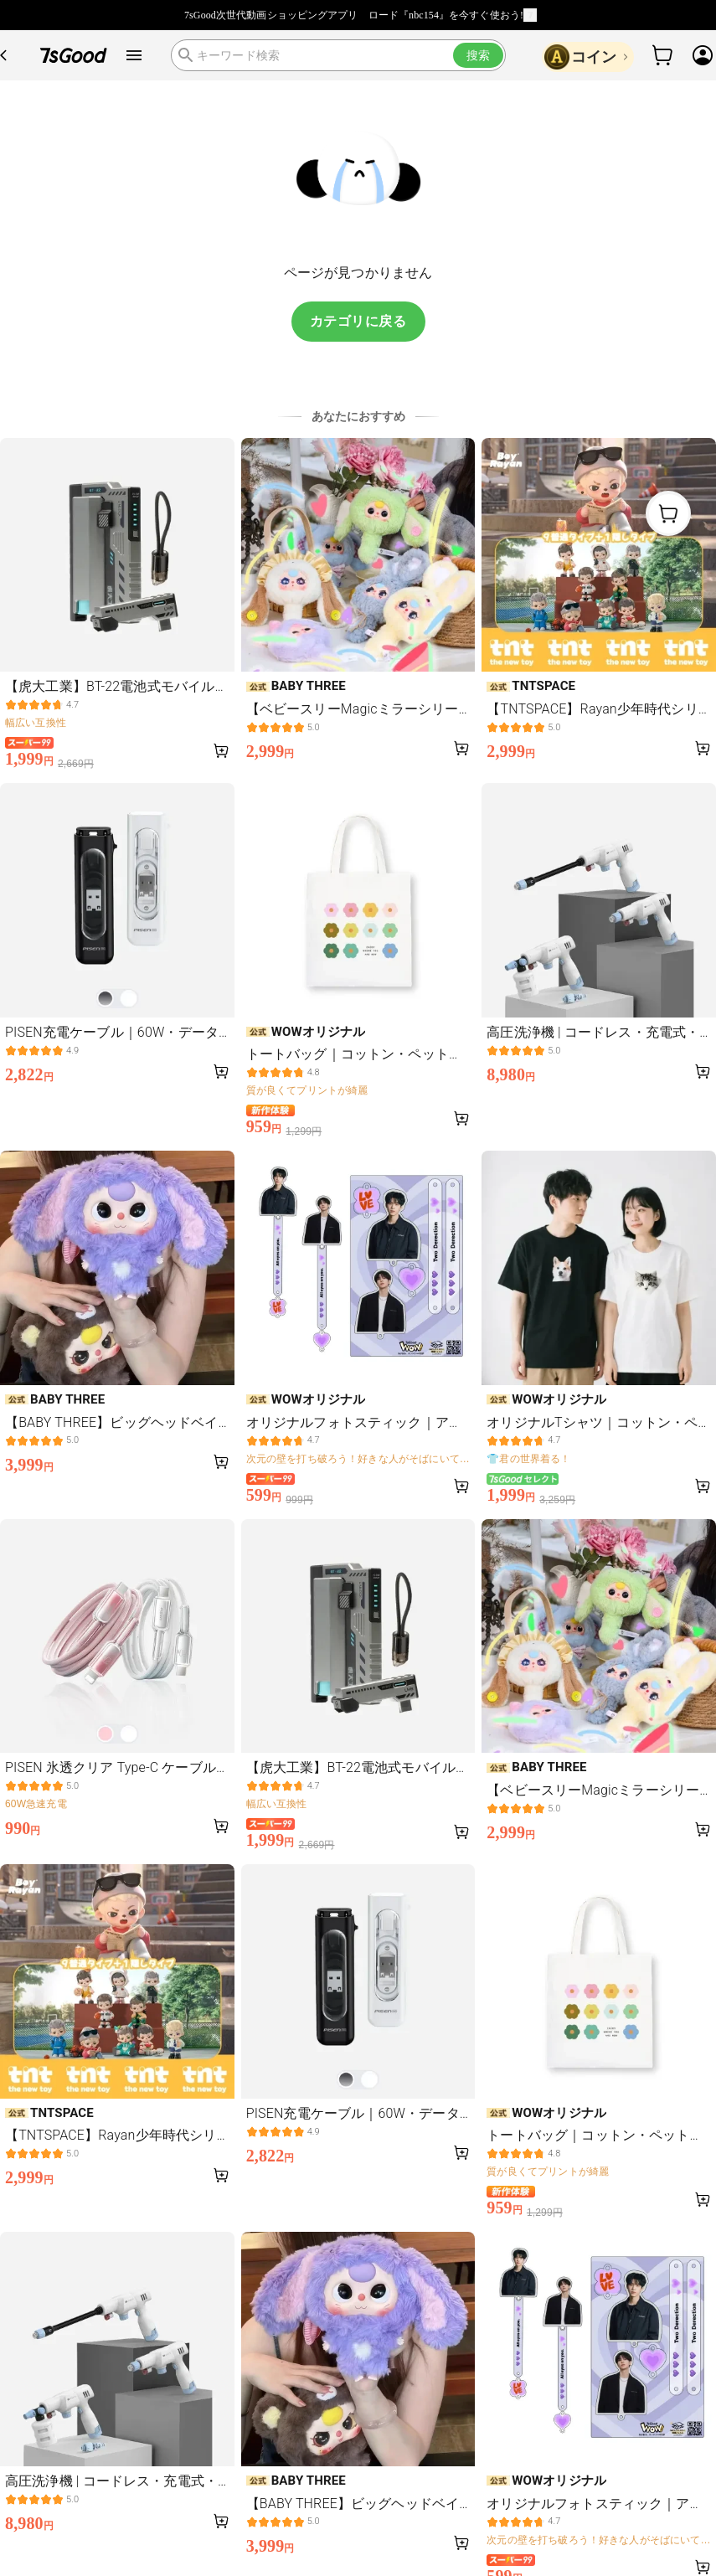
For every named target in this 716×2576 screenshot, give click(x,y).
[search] (338, 55)
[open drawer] (134, 55)
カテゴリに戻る (358, 321)
